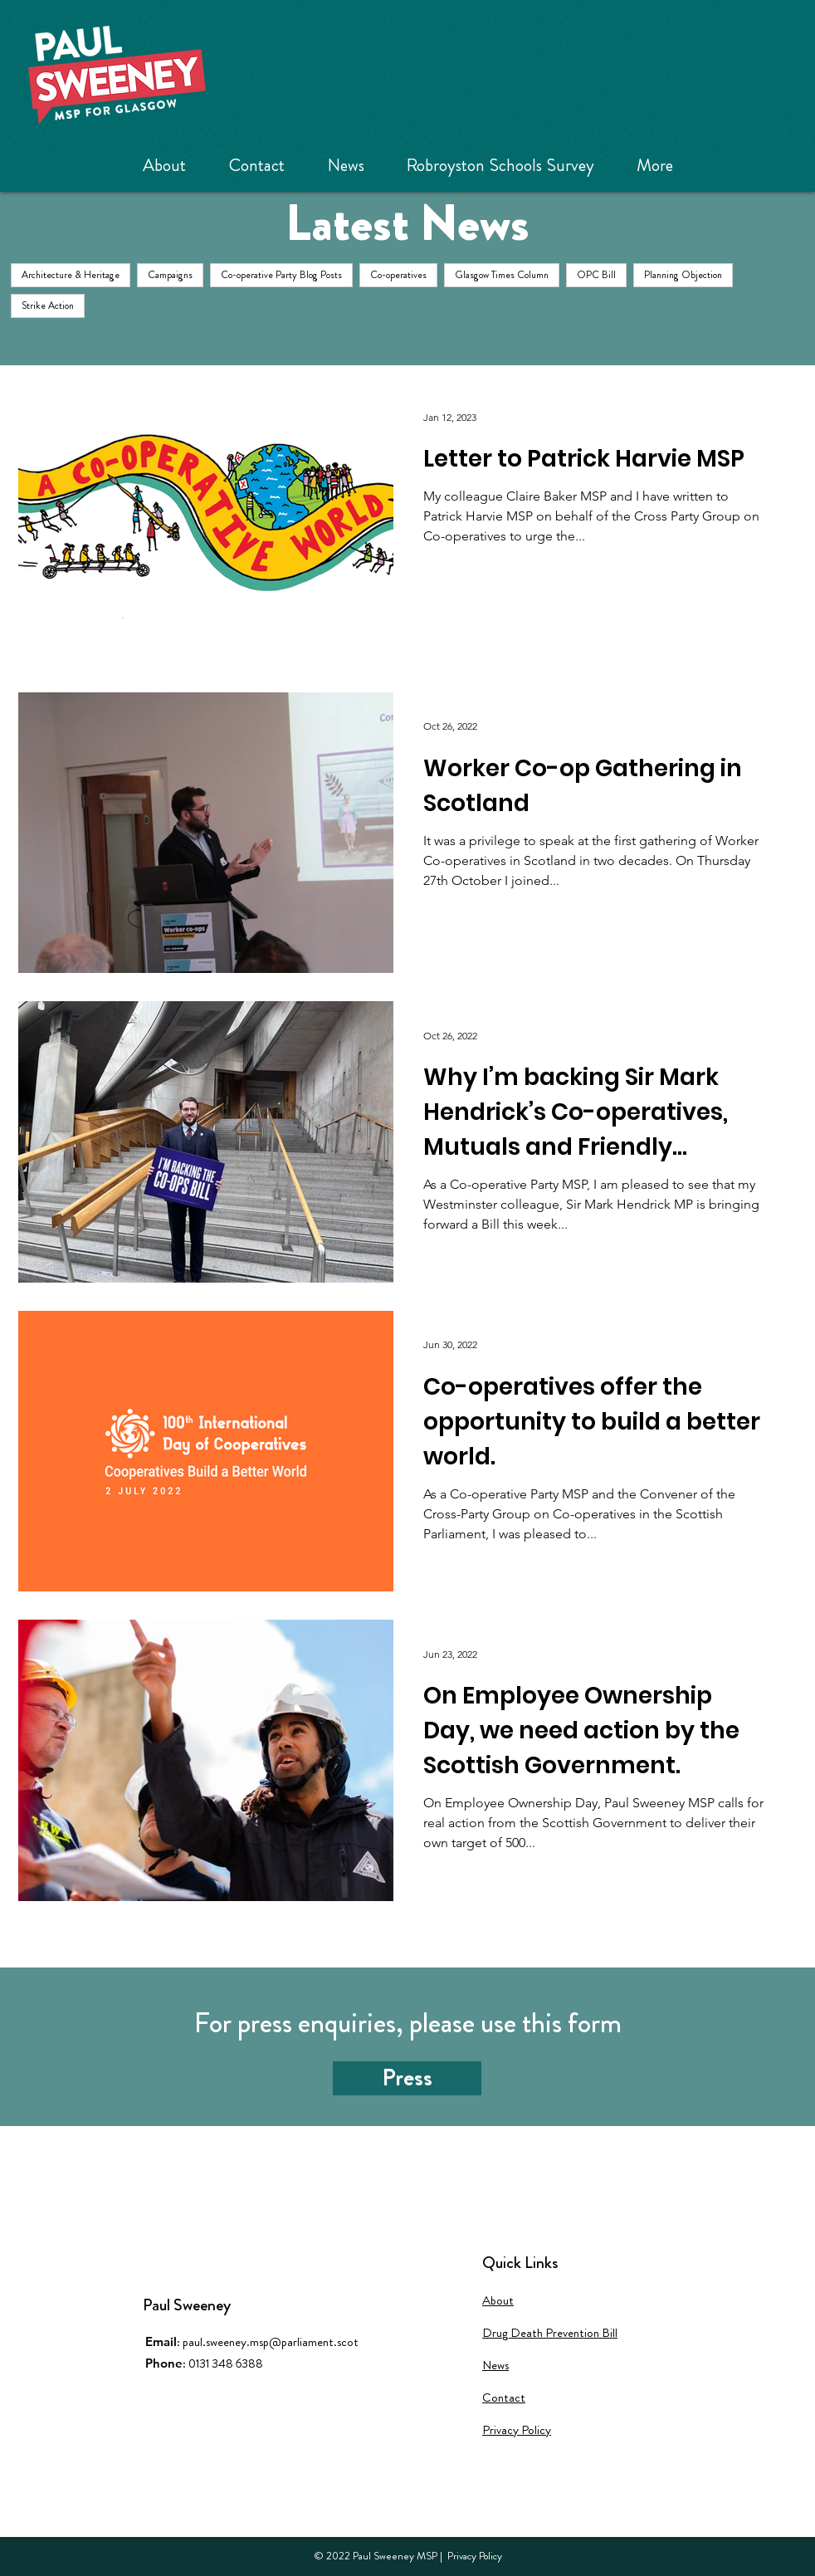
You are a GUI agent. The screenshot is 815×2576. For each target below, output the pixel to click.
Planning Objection (683, 274)
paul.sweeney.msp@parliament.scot (271, 2342)
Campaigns (170, 274)
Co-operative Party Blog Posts (281, 274)
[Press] (407, 2078)
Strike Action (48, 305)
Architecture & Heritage (71, 274)
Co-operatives (398, 274)
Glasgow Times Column (502, 274)
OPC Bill (596, 274)
